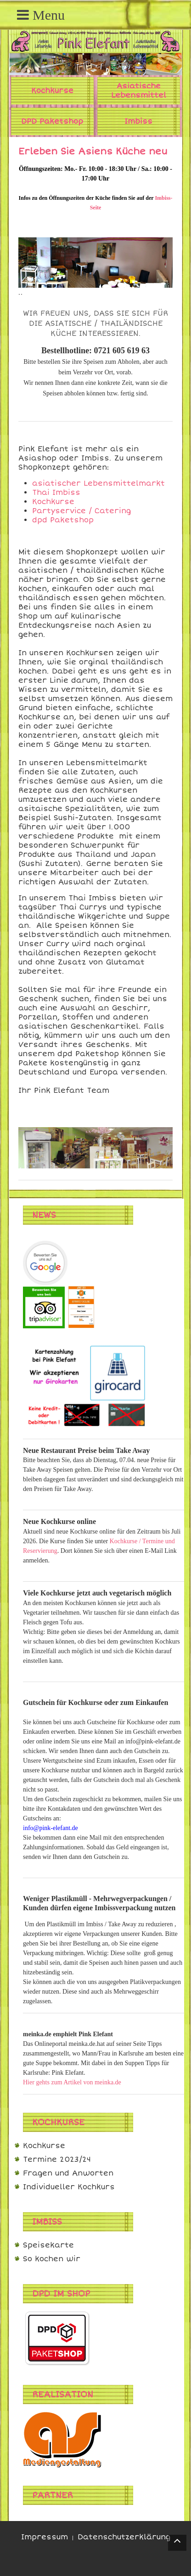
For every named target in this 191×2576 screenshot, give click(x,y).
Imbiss (138, 121)
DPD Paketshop (52, 121)
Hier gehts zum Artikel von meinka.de (72, 2082)
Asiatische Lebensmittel (138, 91)
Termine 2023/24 (57, 2159)
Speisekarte (48, 2245)
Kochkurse (52, 90)
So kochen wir (51, 2259)
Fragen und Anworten (68, 2173)
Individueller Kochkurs (69, 2187)
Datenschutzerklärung (124, 2537)
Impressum (44, 2537)
